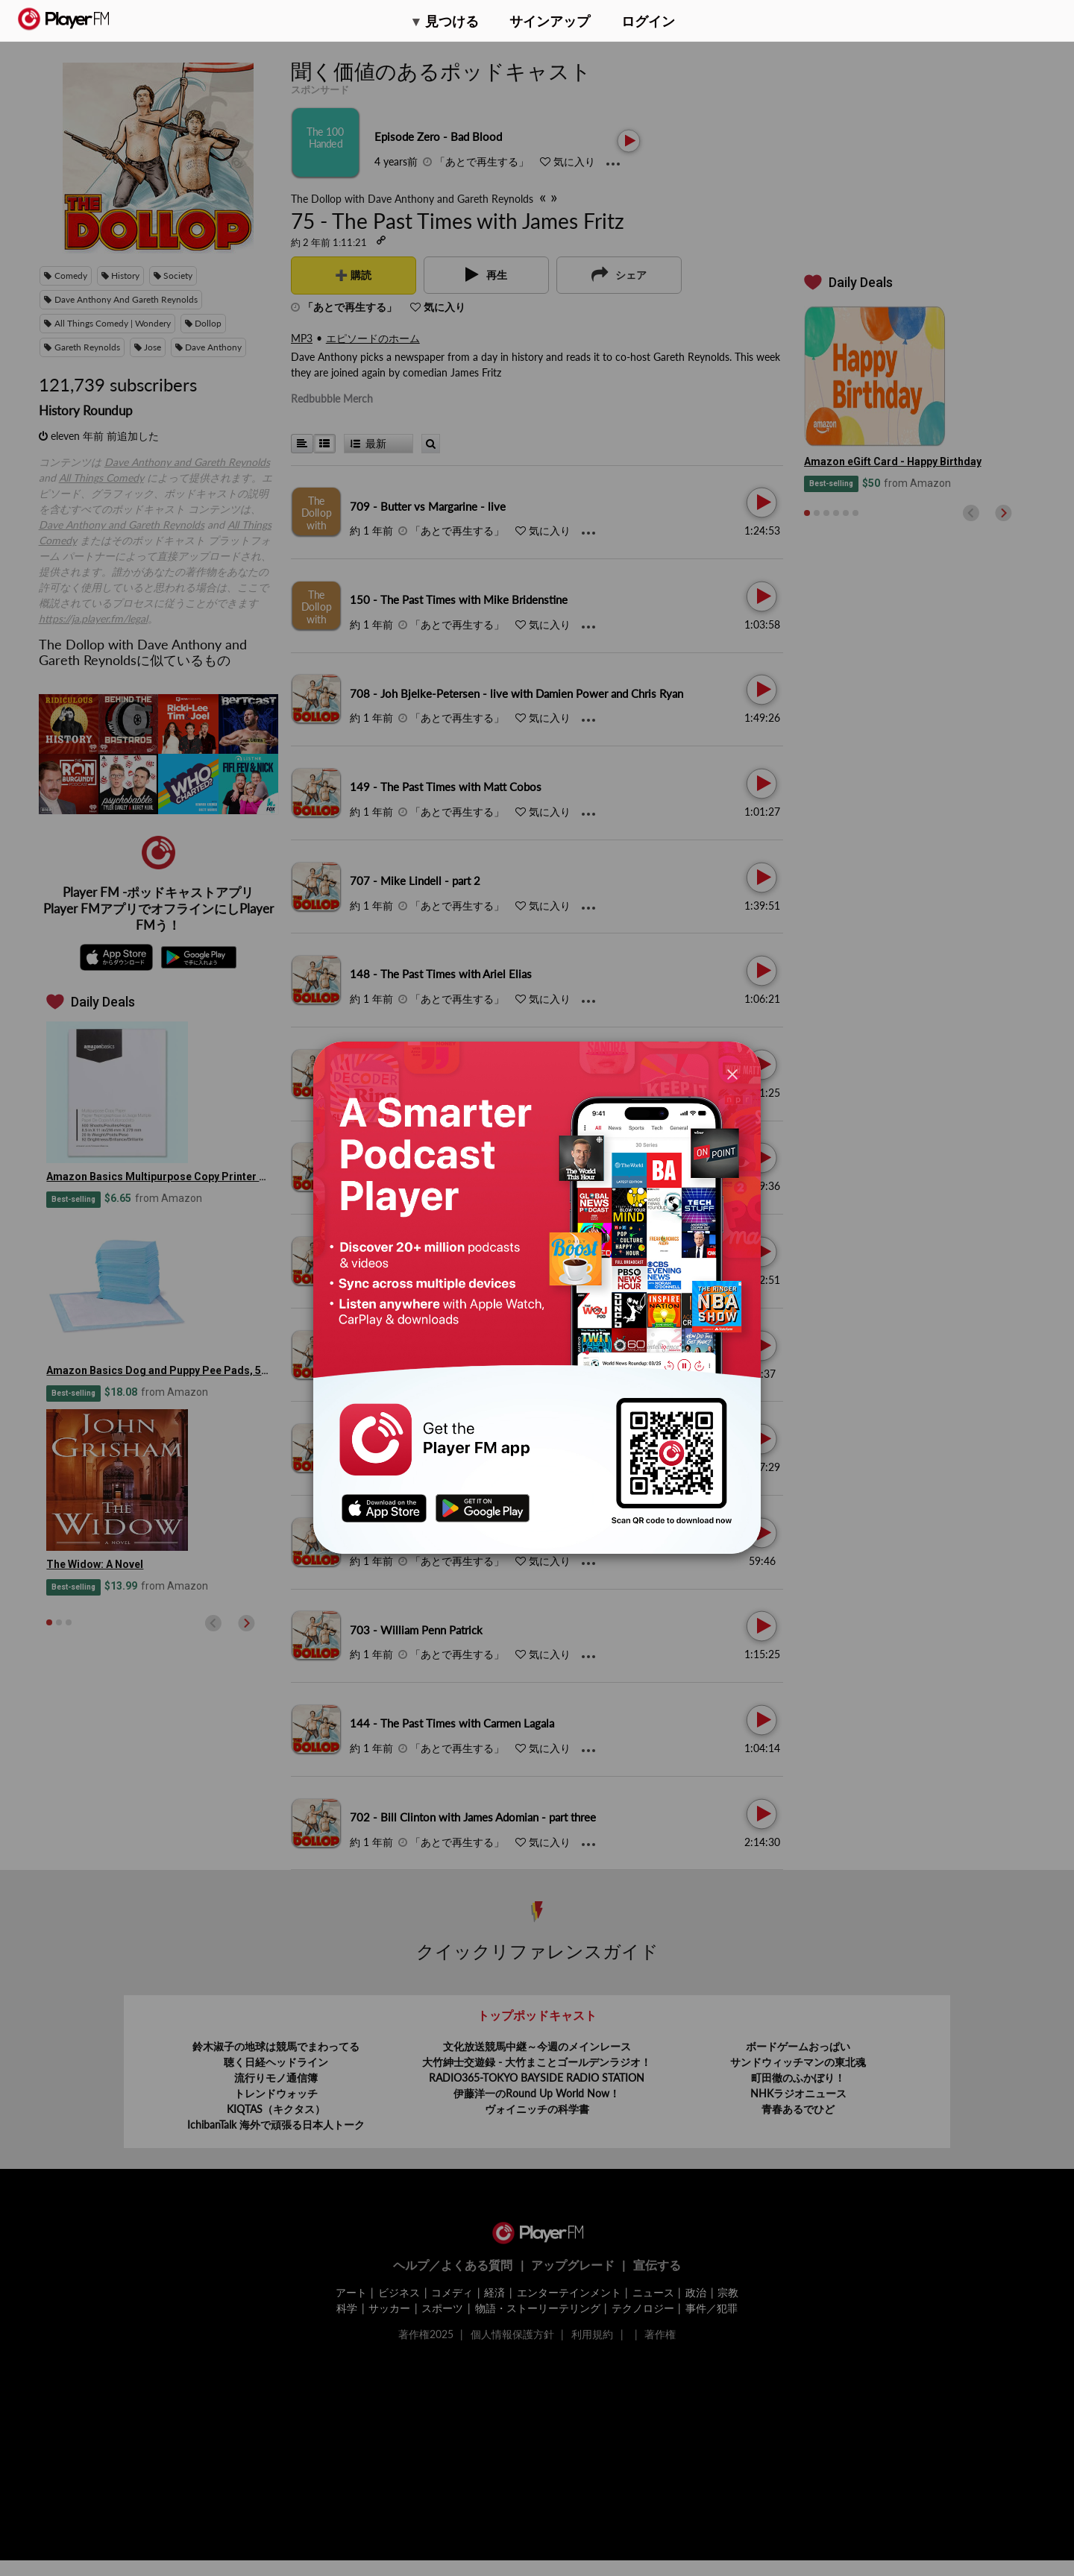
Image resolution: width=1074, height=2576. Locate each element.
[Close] (732, 1073)
